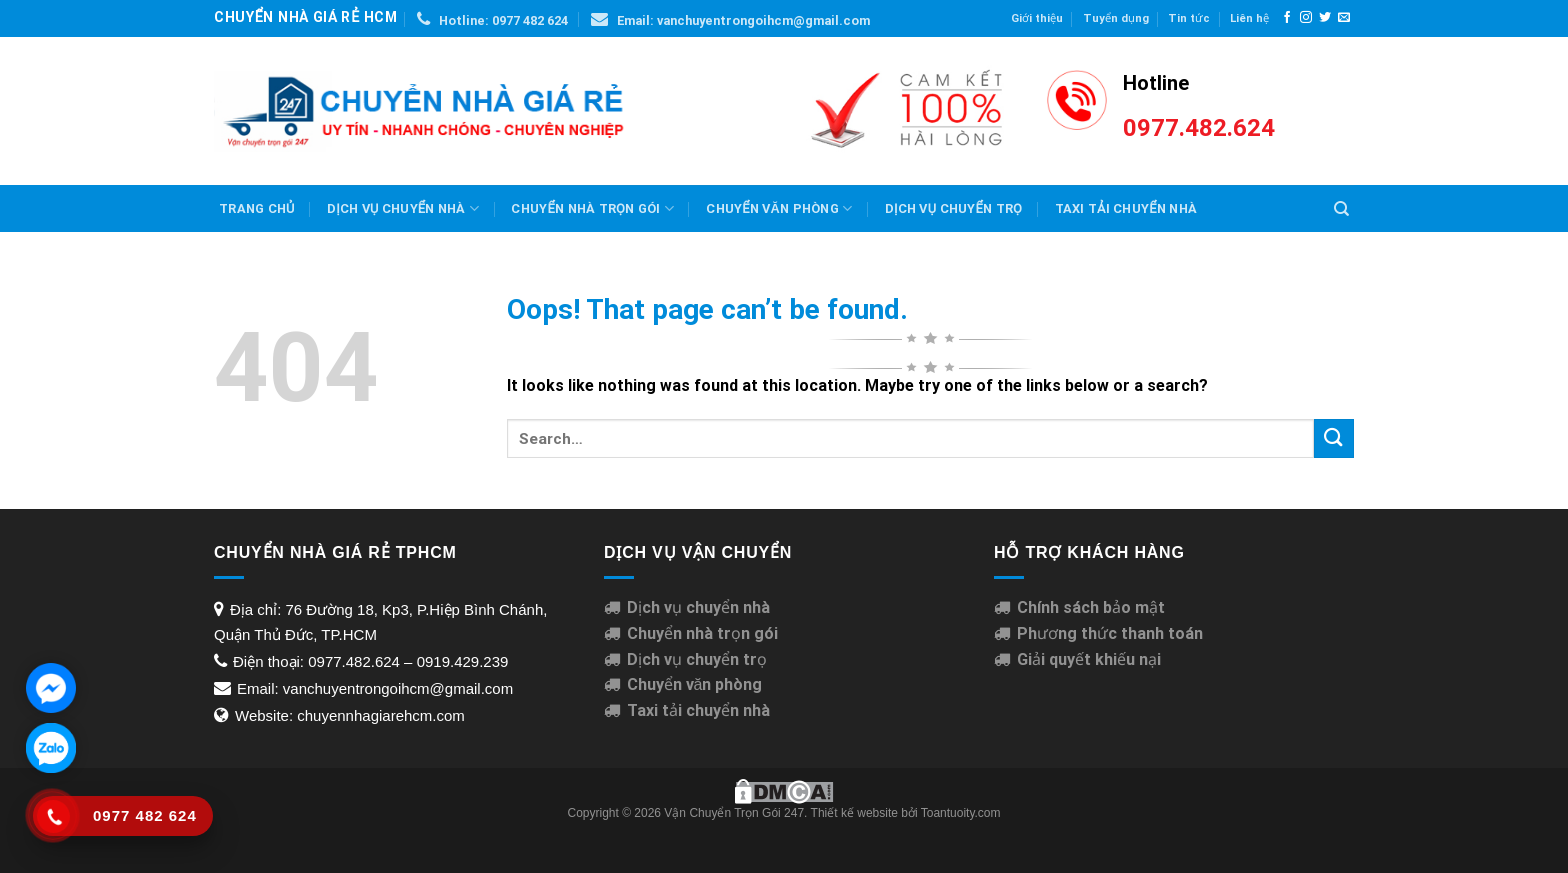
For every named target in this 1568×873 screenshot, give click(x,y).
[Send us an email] (1344, 18)
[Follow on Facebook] (1287, 18)
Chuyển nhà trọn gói (592, 208)
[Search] (1341, 209)
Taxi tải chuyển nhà (698, 710)
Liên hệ (1249, 18)
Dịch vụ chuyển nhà (403, 208)
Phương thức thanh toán (1110, 633)
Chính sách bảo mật (1091, 607)
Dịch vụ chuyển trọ (697, 659)
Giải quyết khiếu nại (1089, 659)
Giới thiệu (1037, 18)
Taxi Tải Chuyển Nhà (1126, 208)
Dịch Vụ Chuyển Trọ (953, 208)
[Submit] (1334, 438)
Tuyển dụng (1116, 18)
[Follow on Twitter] (1325, 18)
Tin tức (1189, 18)
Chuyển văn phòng (779, 208)
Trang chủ (257, 208)
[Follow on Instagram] (1306, 18)
